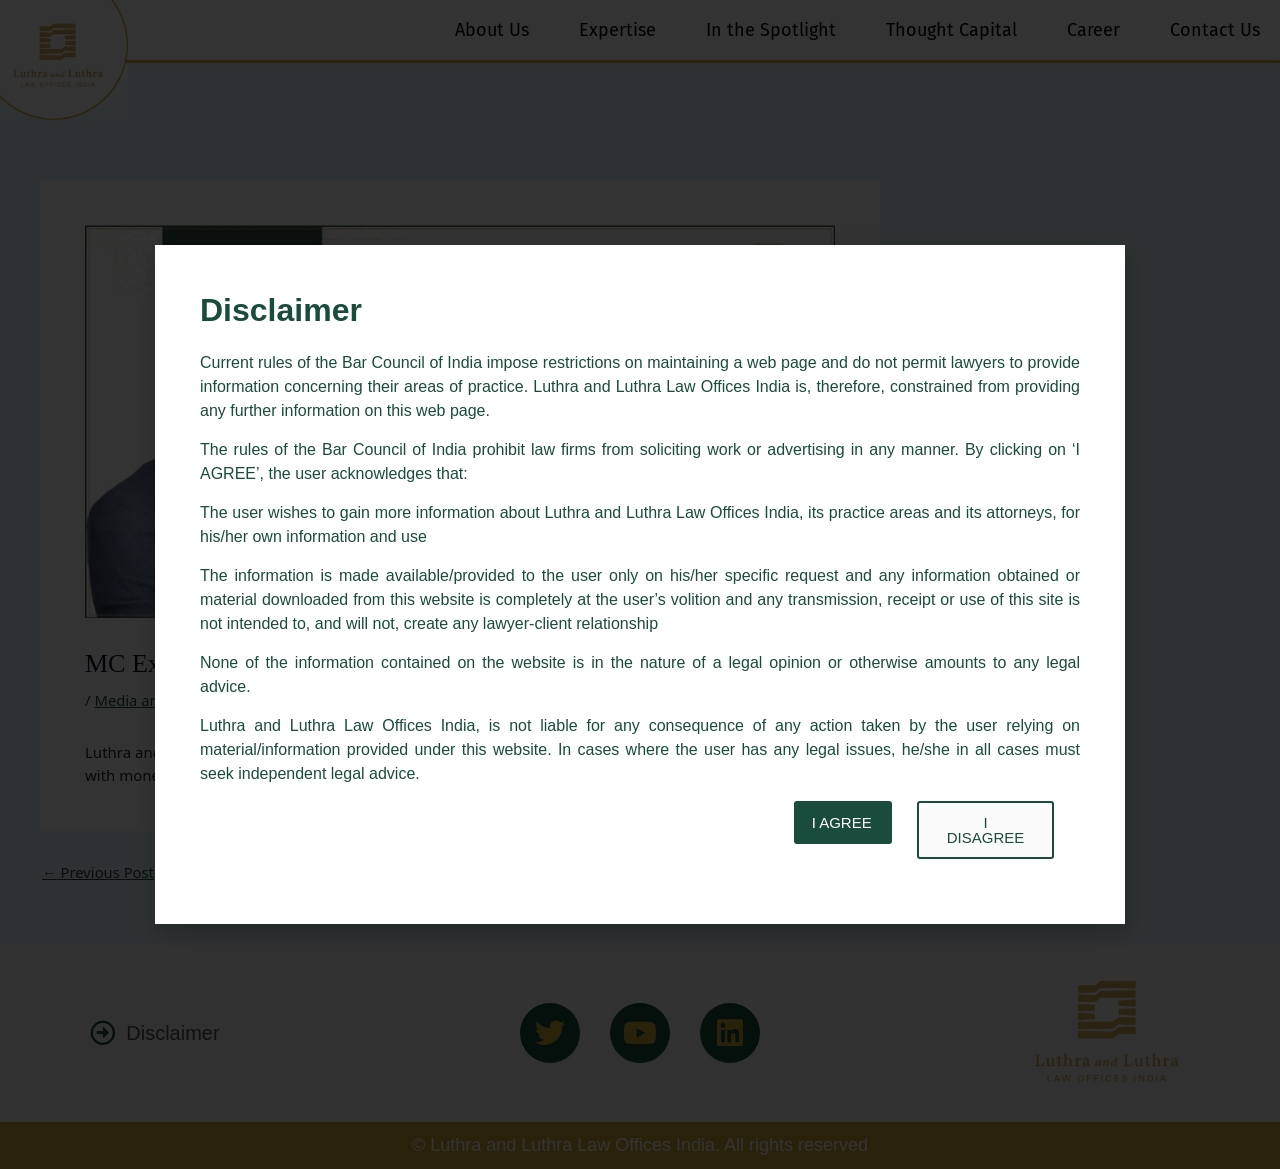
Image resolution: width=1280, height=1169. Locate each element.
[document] (640, 584)
